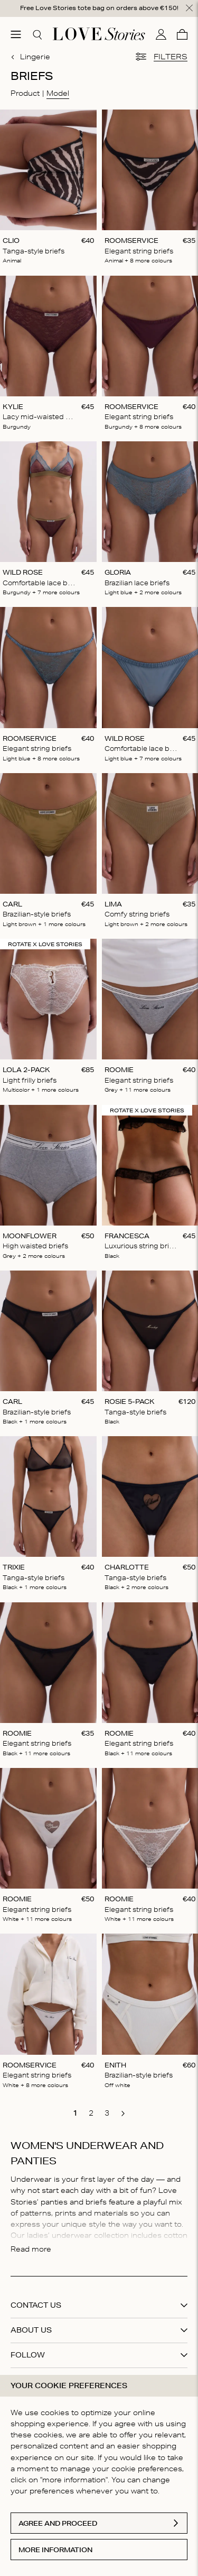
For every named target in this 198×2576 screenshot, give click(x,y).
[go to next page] (123, 2113)
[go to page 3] (107, 2113)
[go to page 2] (91, 2113)
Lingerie (30, 56)
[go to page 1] (75, 2113)
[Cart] (182, 34)
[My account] (161, 34)
